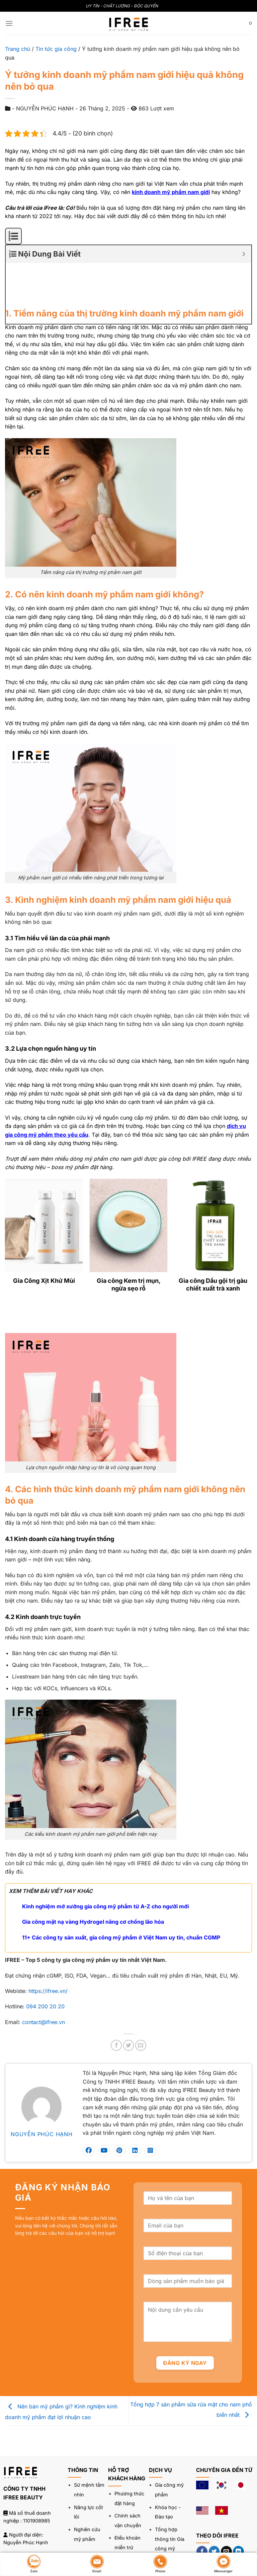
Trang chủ (17, 48)
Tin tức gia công (56, 48)
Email (97, 2564)
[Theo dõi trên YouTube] (201, 2523)
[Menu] (9, 23)
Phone (160, 2564)
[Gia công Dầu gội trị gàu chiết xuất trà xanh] (213, 1181)
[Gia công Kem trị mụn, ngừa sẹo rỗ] (129, 1181)
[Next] (26, 1276)
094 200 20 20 (45, 1962)
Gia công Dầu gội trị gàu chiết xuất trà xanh (213, 1240)
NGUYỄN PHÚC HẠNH (42, 2090)
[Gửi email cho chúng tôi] (226, 2507)
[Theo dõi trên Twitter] (214, 2507)
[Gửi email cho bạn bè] (140, 2001)
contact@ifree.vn (43, 1978)
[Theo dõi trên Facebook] (201, 2507)
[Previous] (8, 1276)
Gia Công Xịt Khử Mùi (44, 1236)
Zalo (34, 2564)
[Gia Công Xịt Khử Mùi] (44, 1181)
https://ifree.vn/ (48, 1946)
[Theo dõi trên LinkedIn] (238, 2507)
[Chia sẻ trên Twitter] (128, 2001)
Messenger (223, 2564)
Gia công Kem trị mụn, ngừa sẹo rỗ (129, 1240)
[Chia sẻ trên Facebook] (116, 2001)
